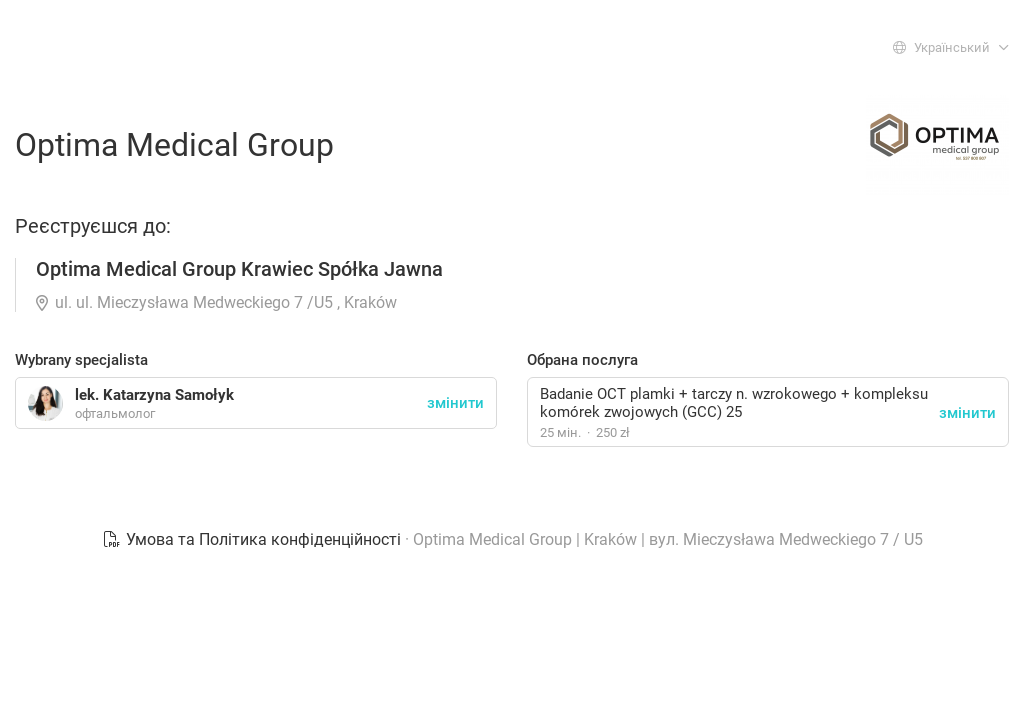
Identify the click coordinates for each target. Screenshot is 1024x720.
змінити (967, 413)
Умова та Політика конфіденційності (253, 539)
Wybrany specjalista (81, 360)
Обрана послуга (582, 360)
